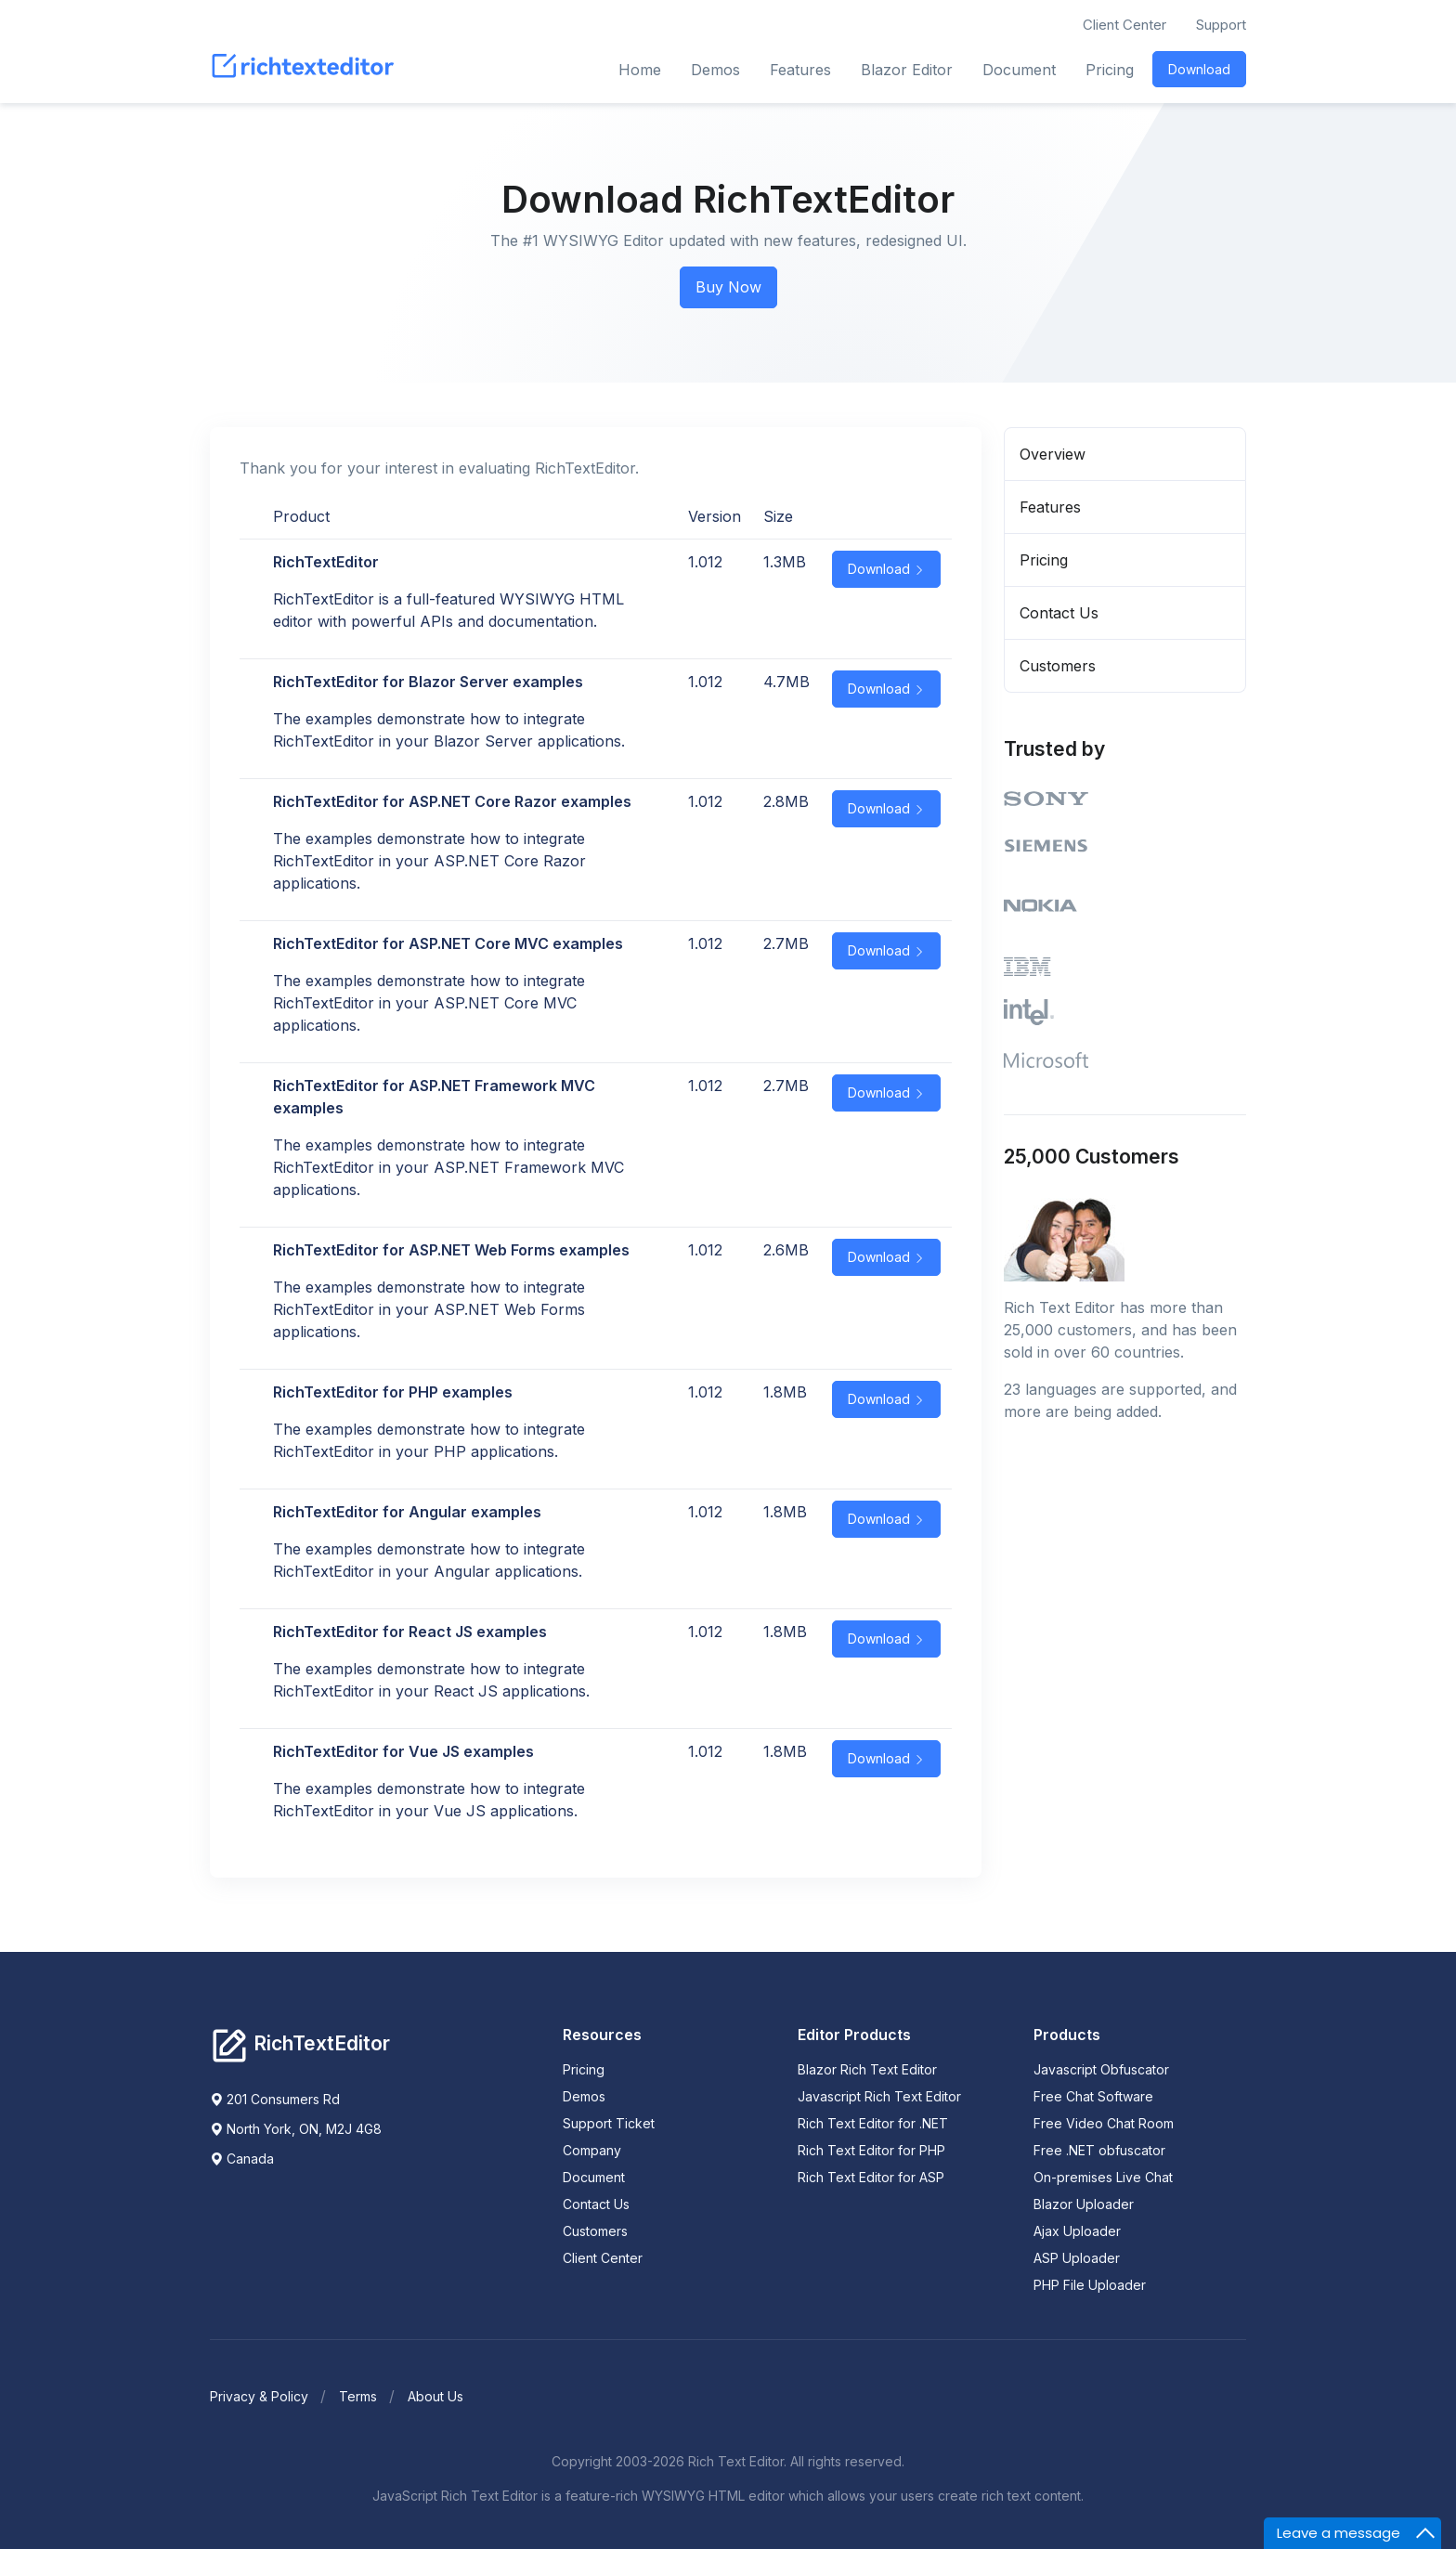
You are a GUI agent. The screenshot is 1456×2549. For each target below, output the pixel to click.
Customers (1058, 666)
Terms (358, 2395)
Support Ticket (609, 2122)
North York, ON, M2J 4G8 (296, 2129)
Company (592, 2149)
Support (1221, 24)
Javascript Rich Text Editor (879, 2095)
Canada (242, 2158)
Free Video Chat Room (1104, 2122)
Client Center (1124, 24)
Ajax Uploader (1077, 2230)
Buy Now (728, 287)
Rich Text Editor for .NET (873, 2122)
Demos (715, 69)
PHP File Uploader (1090, 2284)
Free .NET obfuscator (1099, 2149)
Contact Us (1059, 613)
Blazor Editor (907, 69)
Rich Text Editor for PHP (871, 2149)
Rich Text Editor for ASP (871, 2176)
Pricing (1110, 69)
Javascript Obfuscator (1101, 2068)
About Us (435, 2395)
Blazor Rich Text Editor (867, 2068)
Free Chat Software (1093, 2095)
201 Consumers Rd (275, 2099)
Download (1199, 69)
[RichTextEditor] (306, 69)
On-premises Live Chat (1103, 2176)
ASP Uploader (1077, 2257)
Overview (1053, 454)
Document (1019, 69)
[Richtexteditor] (300, 2044)
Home (639, 69)
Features (800, 69)
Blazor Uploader (1084, 2203)
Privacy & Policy (259, 2395)
